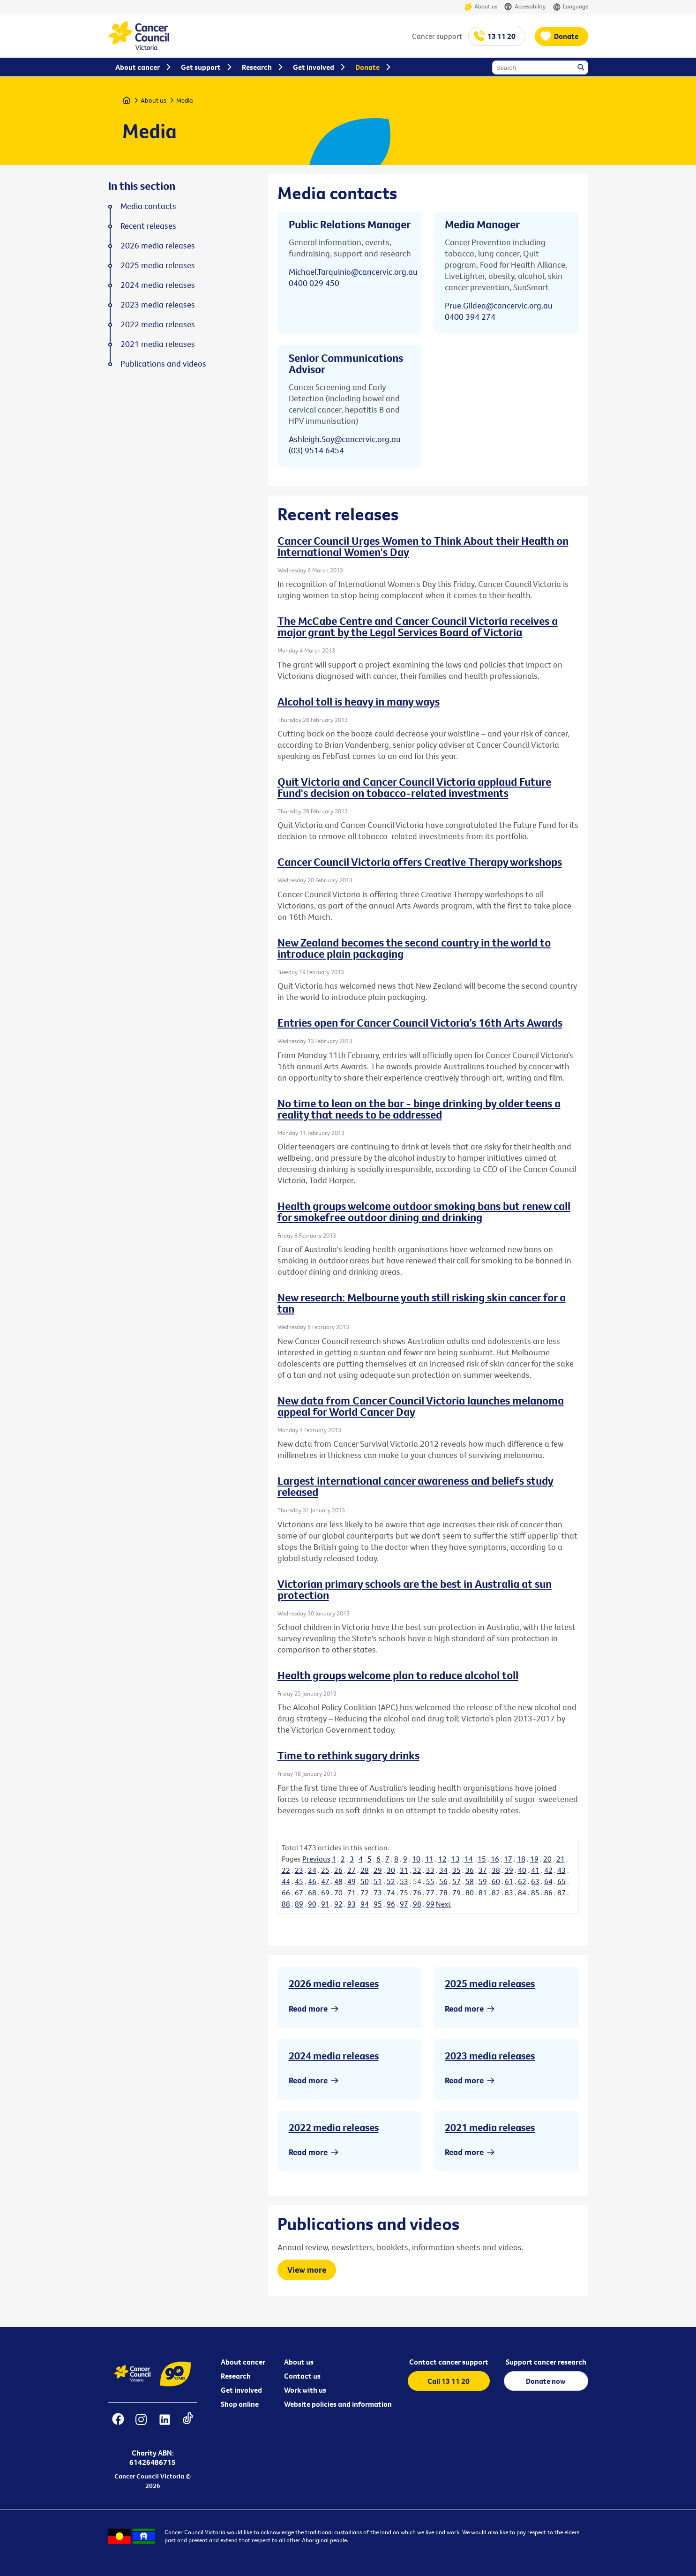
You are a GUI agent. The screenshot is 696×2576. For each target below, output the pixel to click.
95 (378, 1903)
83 (509, 1892)
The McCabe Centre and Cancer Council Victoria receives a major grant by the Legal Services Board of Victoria (417, 626)
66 (286, 1892)
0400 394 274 (470, 316)
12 (442, 1858)
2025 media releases (490, 1983)
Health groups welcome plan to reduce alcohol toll (397, 1675)
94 (364, 1903)
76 (417, 1892)
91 (325, 1903)
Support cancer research (546, 2361)
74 (391, 1892)
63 (535, 1881)
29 (378, 1870)
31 (404, 1870)
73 (378, 1892)
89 (299, 1903)
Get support (201, 67)
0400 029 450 (314, 283)
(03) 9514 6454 (316, 450)
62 (522, 1881)
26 (338, 1870)
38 (496, 1870)
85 (535, 1892)
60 (496, 1881)
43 (561, 1870)
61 (509, 1881)
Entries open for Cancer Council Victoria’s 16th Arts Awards (419, 1022)
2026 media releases (334, 1983)
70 (338, 1892)
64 (548, 1881)
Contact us (302, 2376)
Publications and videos (163, 364)
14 (468, 1858)
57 (456, 1881)
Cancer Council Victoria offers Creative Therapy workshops (419, 862)
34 (443, 1870)
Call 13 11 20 (448, 2381)
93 (351, 1903)
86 (548, 1892)
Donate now (546, 2381)
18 (521, 1858)
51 (378, 1881)
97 (404, 1903)
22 (286, 1870)
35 (456, 1870)
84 (522, 1892)
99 (430, 1903)
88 (286, 1903)
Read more (308, 2008)
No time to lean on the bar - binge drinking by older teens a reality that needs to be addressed (419, 1108)
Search (581, 68)
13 (455, 1858)
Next (443, 1903)
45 (299, 1881)
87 (561, 1892)
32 (417, 1870)
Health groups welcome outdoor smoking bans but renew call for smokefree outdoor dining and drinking (423, 1211)
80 (469, 1892)
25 (325, 1870)
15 (482, 1858)
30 (391, 1870)
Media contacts (148, 206)
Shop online (240, 2404)
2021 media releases (490, 2127)
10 (416, 1858)
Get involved (241, 2390)
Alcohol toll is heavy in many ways (358, 701)
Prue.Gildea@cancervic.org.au (499, 305)
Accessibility (525, 6)
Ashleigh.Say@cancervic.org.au (345, 439)
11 (429, 1858)
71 (351, 1892)
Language (570, 6)
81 (483, 1892)
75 (404, 1892)
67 (299, 1892)
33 (430, 1870)
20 (547, 1858)
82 (496, 1892)
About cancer (243, 2361)
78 (443, 1892)
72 (364, 1892)
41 (535, 1870)
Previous (316, 1858)
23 (299, 1870)
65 (561, 1881)
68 (312, 1892)
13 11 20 (501, 36)
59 (483, 1881)
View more (306, 2269)
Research (236, 2376)
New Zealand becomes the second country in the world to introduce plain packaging (414, 948)
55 (430, 1881)
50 (364, 1881)
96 (391, 1903)
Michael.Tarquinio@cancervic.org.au (353, 271)
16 (495, 1858)
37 (483, 1870)
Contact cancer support (448, 2361)
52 (391, 1881)
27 (351, 1870)
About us (480, 6)
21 (560, 1858)
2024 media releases (334, 2055)
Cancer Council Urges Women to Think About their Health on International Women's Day (423, 546)
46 (312, 1881)
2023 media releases (490, 2055)
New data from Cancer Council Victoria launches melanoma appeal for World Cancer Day (420, 1406)
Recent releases (148, 226)
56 (443, 1881)
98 (417, 1903)
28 (364, 1870)
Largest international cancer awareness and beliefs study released (415, 1486)
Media (184, 100)
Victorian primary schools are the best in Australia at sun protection (414, 1589)
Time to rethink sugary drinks (348, 1755)
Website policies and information (338, 2404)
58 (469, 1881)
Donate (566, 36)
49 (351, 1881)
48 (338, 1881)
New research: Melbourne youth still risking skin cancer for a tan (421, 1302)
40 (522, 1870)
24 (312, 1870)
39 (509, 1870)
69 (325, 1892)
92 (338, 1903)
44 (286, 1881)
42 (548, 1870)
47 (325, 1881)
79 (456, 1892)
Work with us (305, 2390)
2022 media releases (334, 2127)
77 (430, 1892)
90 (312, 1903)
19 (534, 1858)
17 (508, 1858)
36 (469, 1870)
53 (404, 1881)
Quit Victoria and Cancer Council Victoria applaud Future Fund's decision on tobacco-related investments (414, 787)
